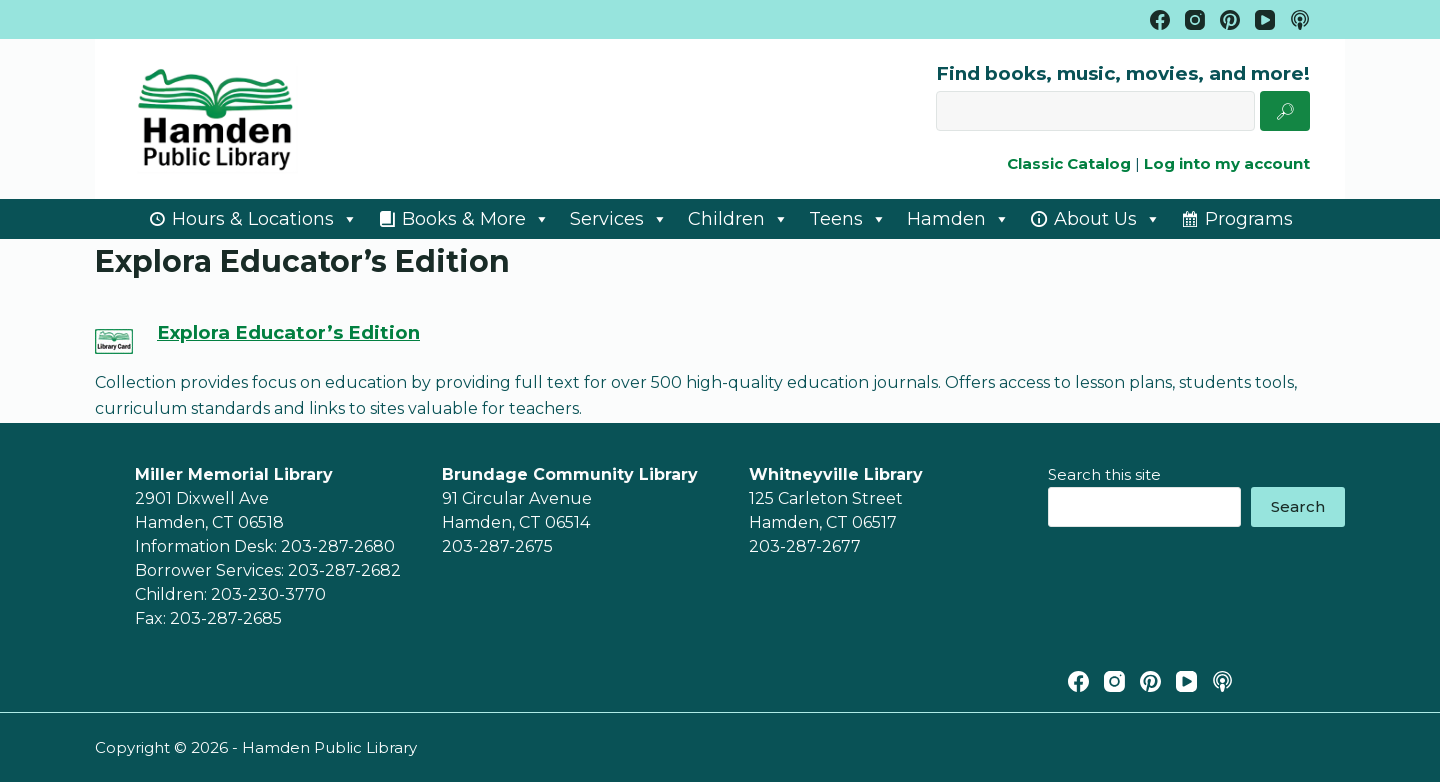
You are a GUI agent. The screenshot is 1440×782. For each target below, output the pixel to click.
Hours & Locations (265, 219)
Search (1298, 506)
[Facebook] (1078, 681)
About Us (1107, 219)
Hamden (958, 219)
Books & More (476, 219)
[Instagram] (1114, 681)
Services (619, 219)
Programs (1249, 219)
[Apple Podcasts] (1222, 681)
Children (738, 219)
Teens (848, 219)
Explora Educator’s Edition (288, 332)
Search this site (1104, 474)
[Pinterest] (1150, 681)
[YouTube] (1186, 681)
